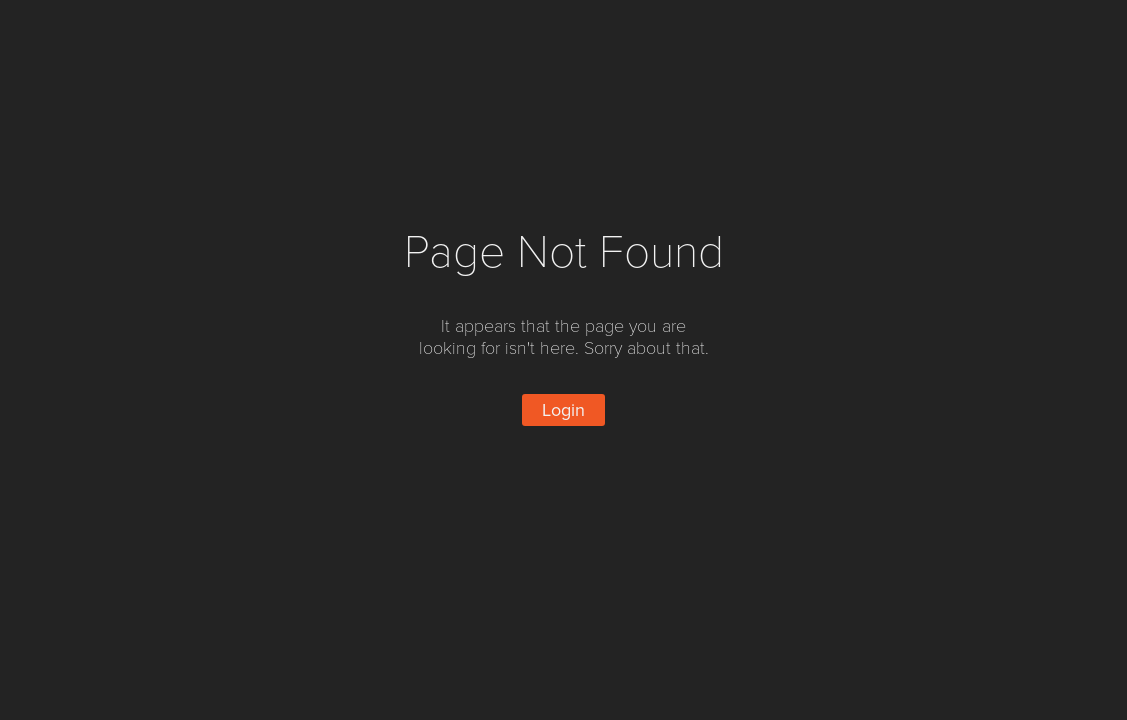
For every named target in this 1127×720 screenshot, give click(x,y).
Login (563, 410)
